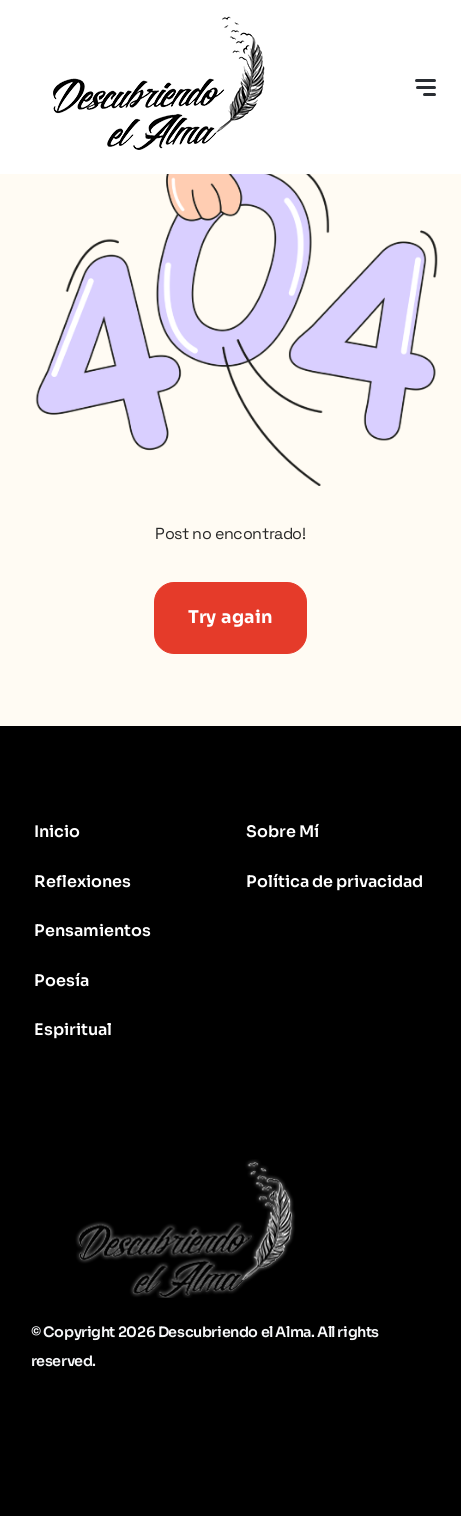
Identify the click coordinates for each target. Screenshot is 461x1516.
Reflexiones (82, 881)
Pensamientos (92, 930)
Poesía (61, 980)
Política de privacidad (334, 881)
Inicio (57, 831)
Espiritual (73, 1029)
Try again (230, 617)
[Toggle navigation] (425, 87)
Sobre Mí (282, 831)
